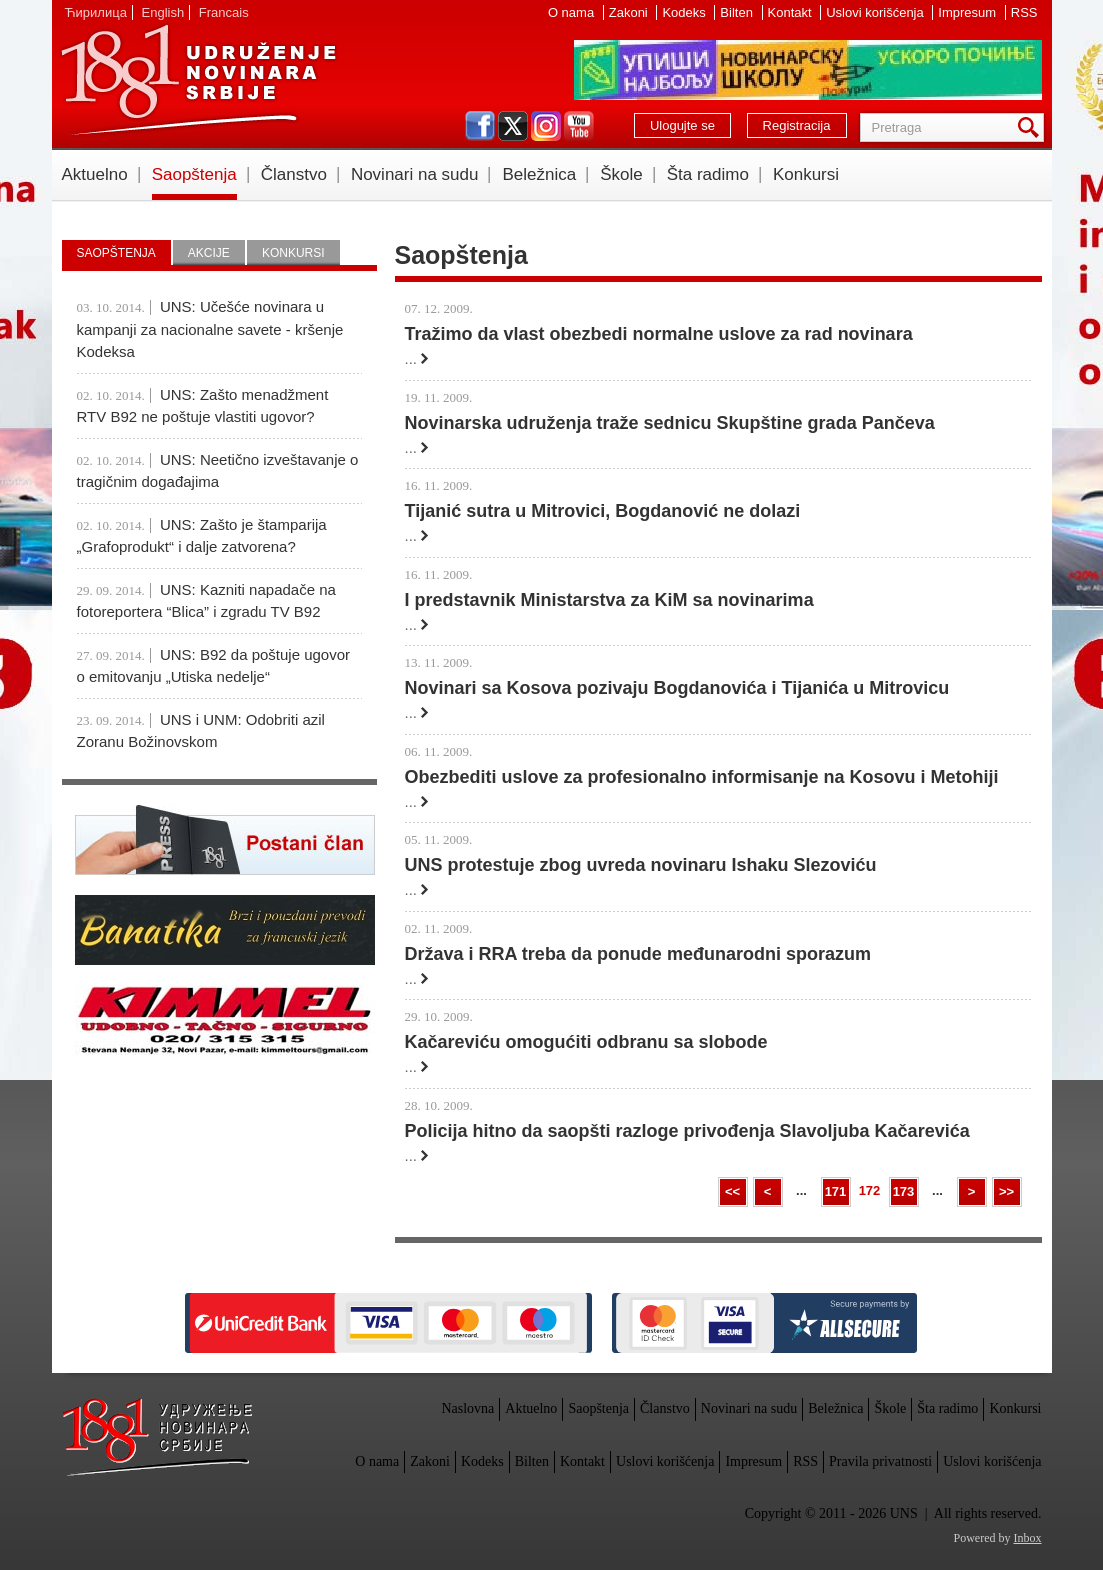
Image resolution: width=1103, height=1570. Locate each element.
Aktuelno (95, 174)
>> (1006, 1191)
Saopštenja (194, 174)
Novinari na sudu (415, 174)
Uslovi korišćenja (876, 12)
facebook (480, 126)
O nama (573, 12)
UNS (198, 80)
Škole (621, 174)
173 (904, 1191)
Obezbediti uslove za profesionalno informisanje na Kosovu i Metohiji (702, 777)
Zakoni (630, 12)
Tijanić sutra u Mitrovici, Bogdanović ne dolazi (603, 511)
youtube (579, 126)
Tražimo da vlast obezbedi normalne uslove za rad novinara (659, 334)
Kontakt (792, 12)
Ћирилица (96, 12)
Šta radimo (708, 174)
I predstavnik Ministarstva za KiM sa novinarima (609, 600)
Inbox (1028, 1538)
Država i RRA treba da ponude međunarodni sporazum (638, 954)
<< (732, 1191)
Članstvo (294, 174)
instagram (546, 126)
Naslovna (467, 1408)
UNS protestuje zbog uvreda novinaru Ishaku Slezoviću (641, 865)
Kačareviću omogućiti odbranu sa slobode (586, 1042)
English (163, 12)
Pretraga (1032, 127)
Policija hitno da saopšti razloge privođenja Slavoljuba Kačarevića (687, 1131)
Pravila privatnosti (880, 1461)
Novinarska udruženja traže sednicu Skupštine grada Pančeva (670, 423)
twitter (513, 126)
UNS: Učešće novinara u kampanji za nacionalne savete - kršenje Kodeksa (210, 329)
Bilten (738, 12)
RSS (1024, 12)
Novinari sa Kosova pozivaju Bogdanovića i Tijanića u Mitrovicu (677, 688)
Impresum (968, 12)
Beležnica (539, 174)
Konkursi (806, 174)
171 (836, 1191)
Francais (224, 12)
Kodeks (685, 12)
